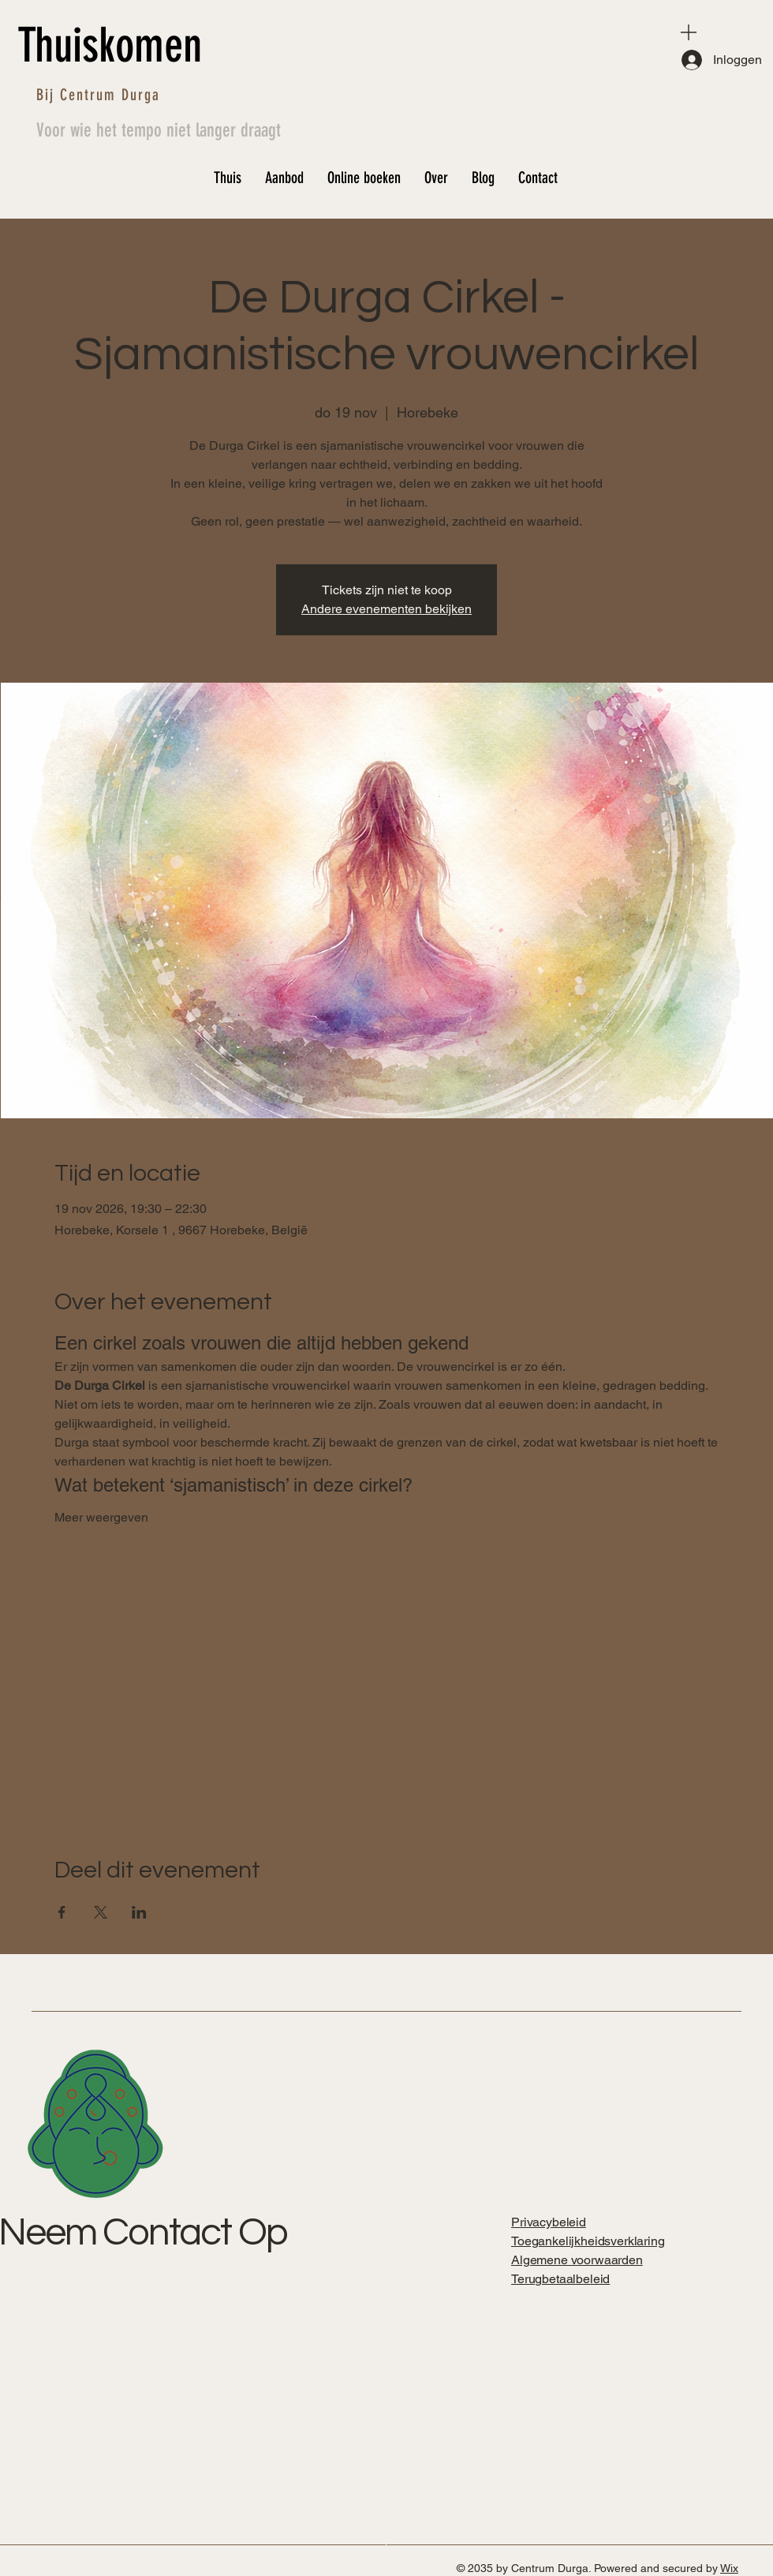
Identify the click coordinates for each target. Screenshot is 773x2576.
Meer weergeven (101, 1517)
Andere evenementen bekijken (386, 608)
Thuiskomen (109, 45)
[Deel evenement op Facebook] (61, 1912)
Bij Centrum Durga (98, 94)
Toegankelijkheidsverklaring (588, 2240)
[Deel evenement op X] (100, 1912)
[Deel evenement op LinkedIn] (139, 1912)
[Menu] (688, 32)
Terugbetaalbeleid (560, 2278)
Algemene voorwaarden (577, 2259)
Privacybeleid (548, 2222)
